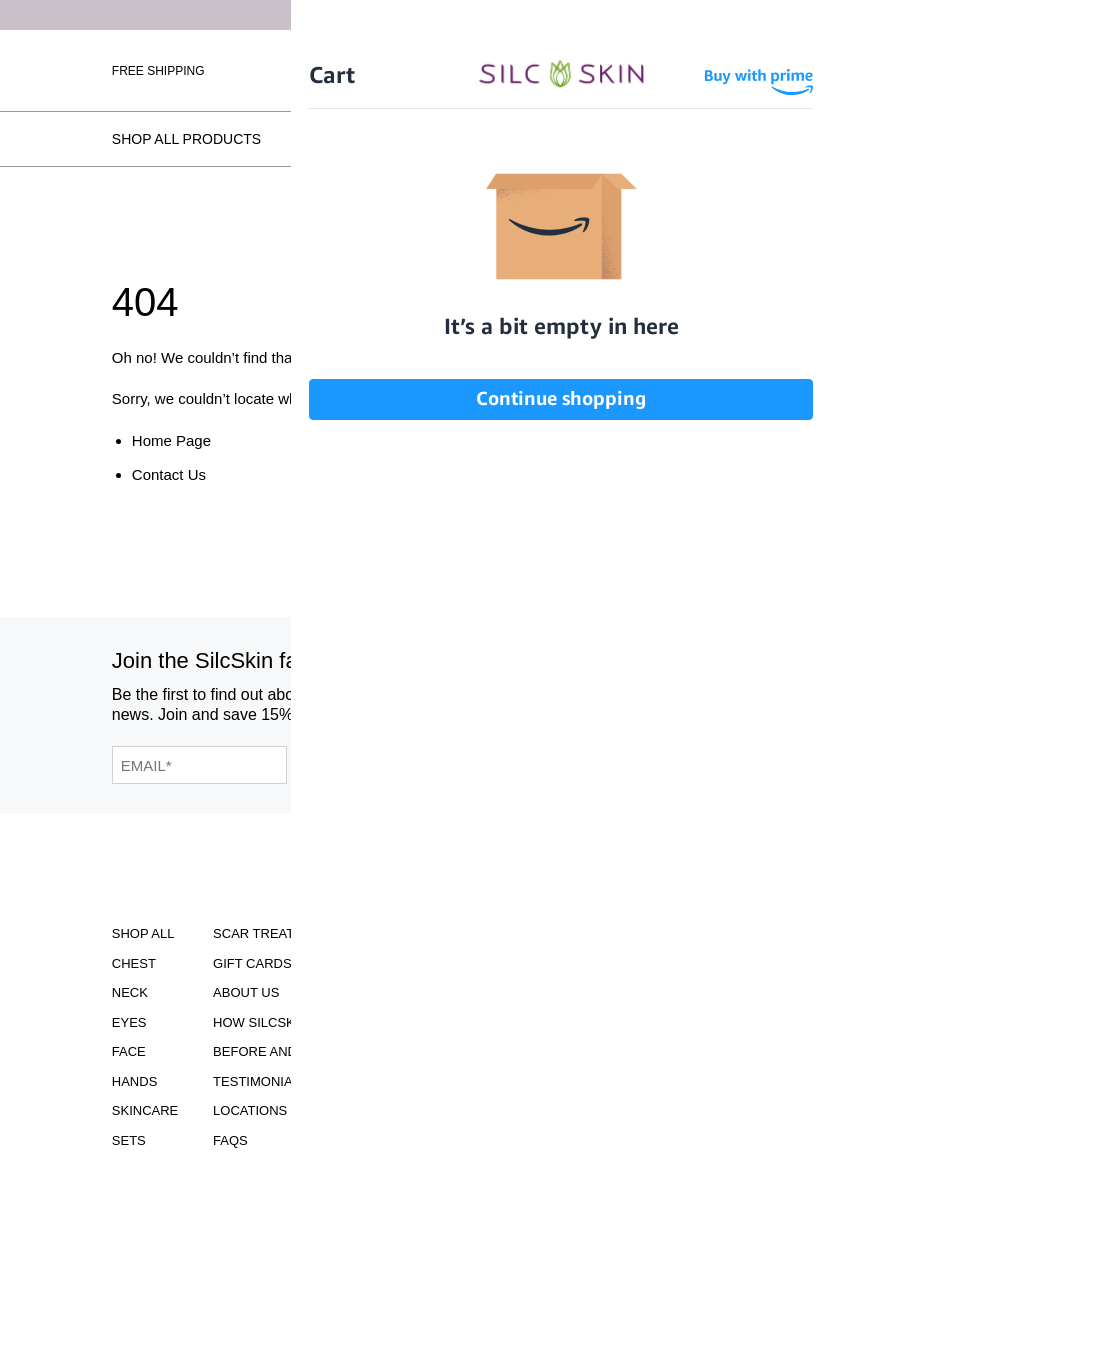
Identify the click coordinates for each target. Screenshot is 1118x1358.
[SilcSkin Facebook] (729, 696)
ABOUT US (246, 992)
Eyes (129, 1022)
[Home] (559, 69)
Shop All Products (186, 139)
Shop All (143, 933)
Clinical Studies (424, 963)
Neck (130, 992)
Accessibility (413, 933)
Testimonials (750, 139)
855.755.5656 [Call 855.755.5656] (602, 1090)
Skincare (145, 1110)
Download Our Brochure (601, 947)
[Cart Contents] (891, 70)
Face (129, 1051)
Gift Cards (252, 963)
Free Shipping (158, 71)
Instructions (414, 992)
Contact (396, 1159)
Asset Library (415, 1051)
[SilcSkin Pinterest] (829, 696)
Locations (885, 139)
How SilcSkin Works (384, 139)
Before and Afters (581, 139)
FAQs (987, 139)
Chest (134, 963)
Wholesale (968, 70)
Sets (129, 1140)
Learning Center (427, 1022)
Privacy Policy (418, 1081)
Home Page (171, 440)
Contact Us (169, 474)
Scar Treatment (272, 933)
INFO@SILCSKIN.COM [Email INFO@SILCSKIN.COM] (601, 1108)
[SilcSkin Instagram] (685, 696)
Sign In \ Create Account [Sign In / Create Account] (768, 70)
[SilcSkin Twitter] (880, 696)
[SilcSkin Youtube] (777, 696)
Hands (135, 1081)
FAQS (230, 1140)
